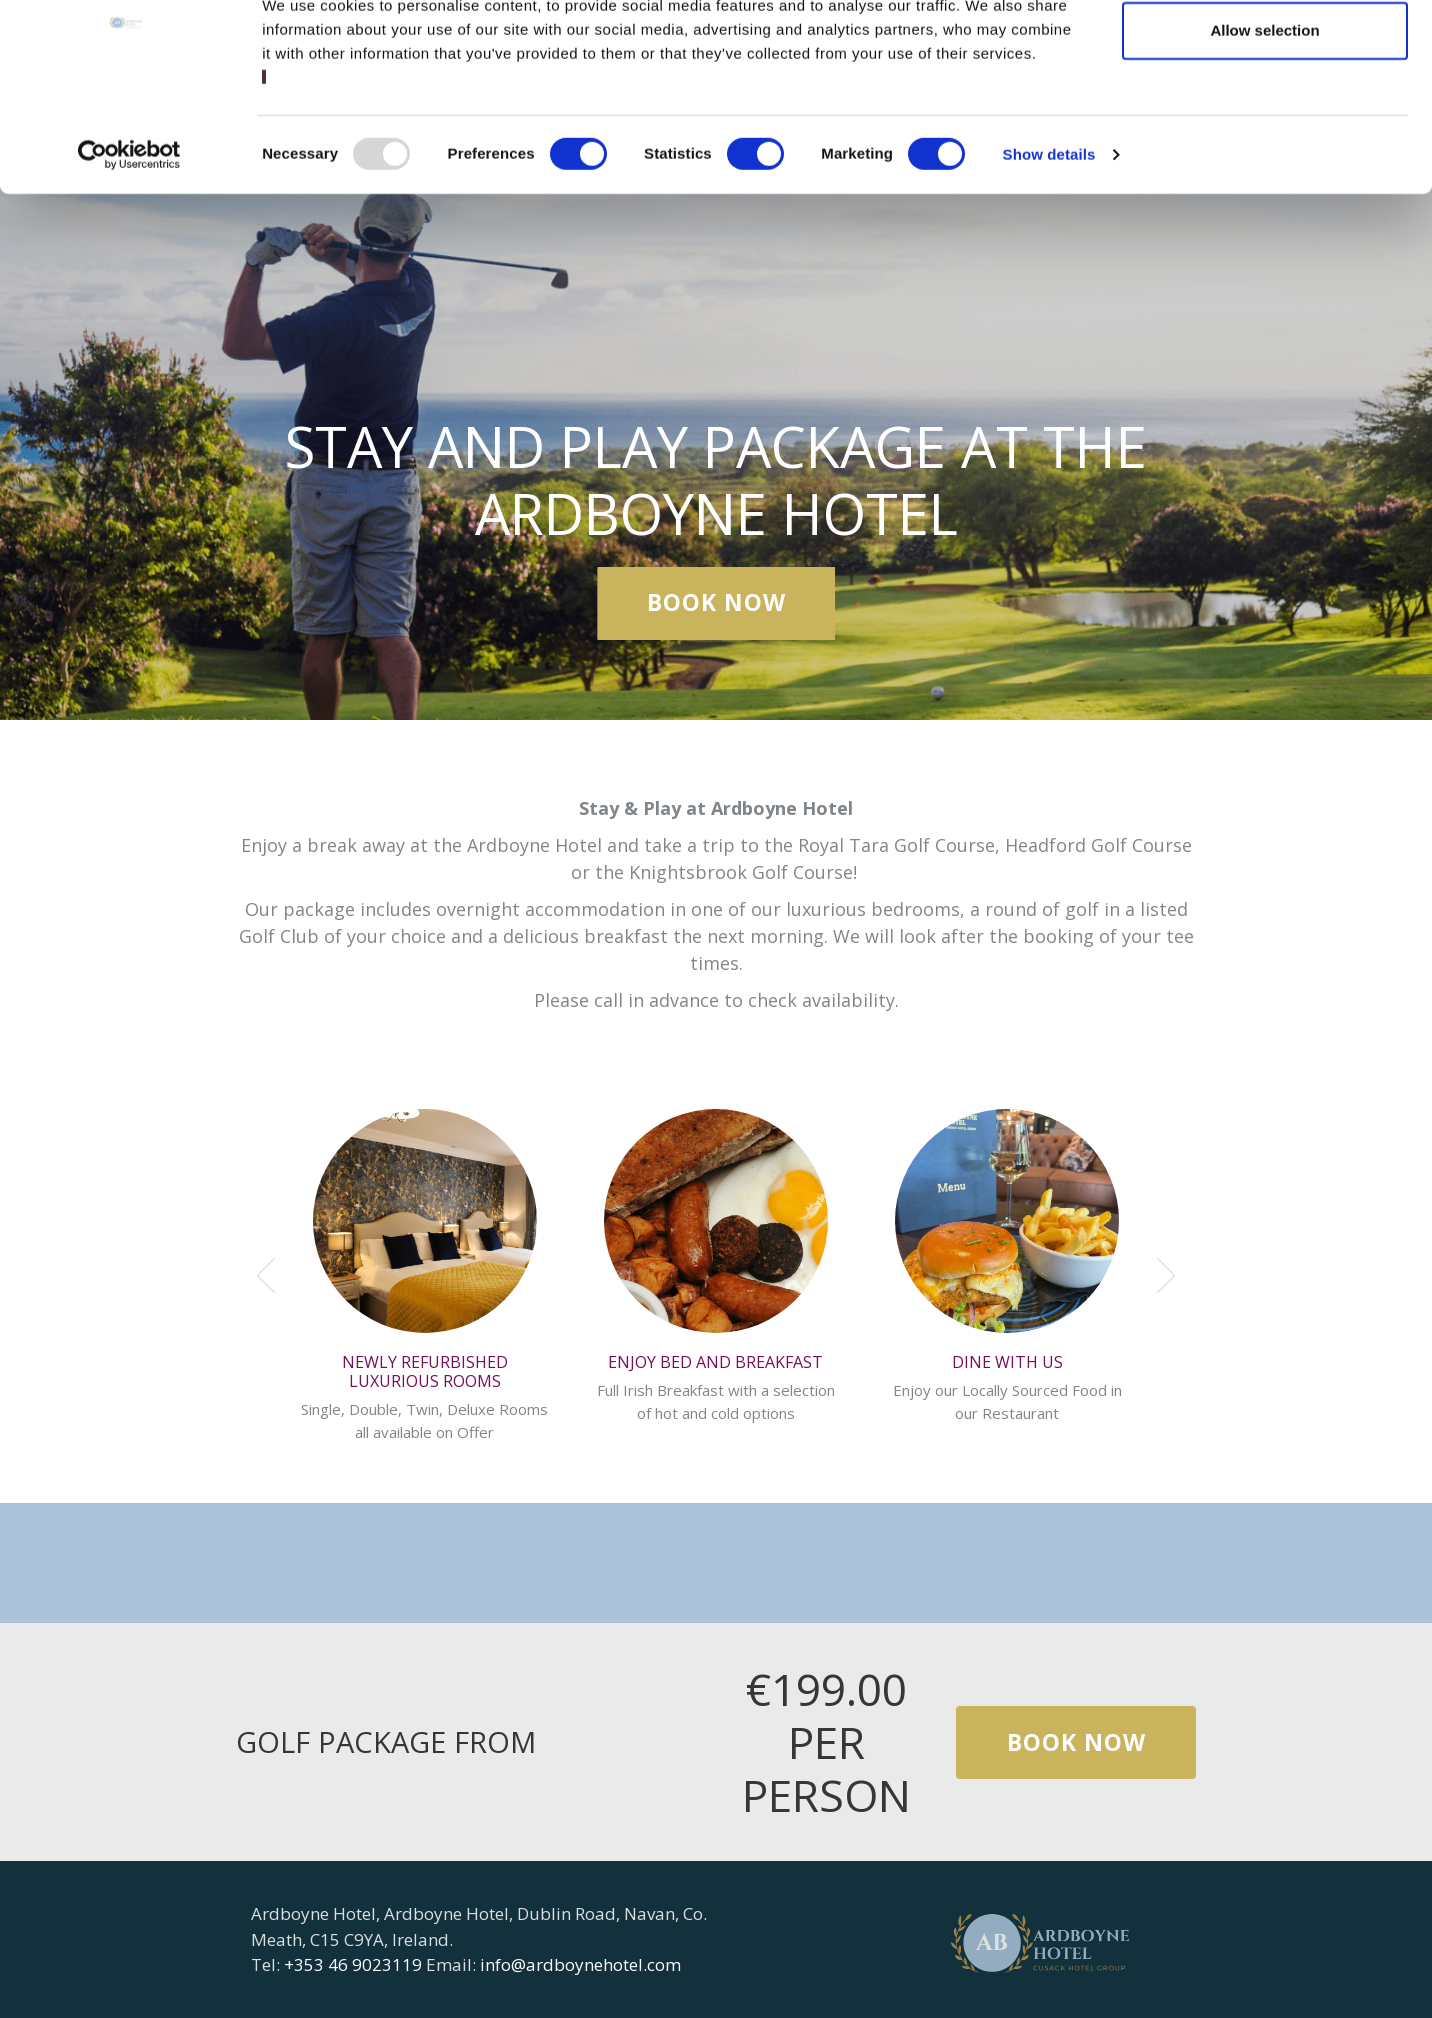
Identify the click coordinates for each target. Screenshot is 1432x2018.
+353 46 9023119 (353, 1964)
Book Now (716, 603)
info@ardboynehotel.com (580, 1964)
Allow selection (1264, 118)
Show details (1049, 242)
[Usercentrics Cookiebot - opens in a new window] (129, 243)
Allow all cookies (1265, 52)
